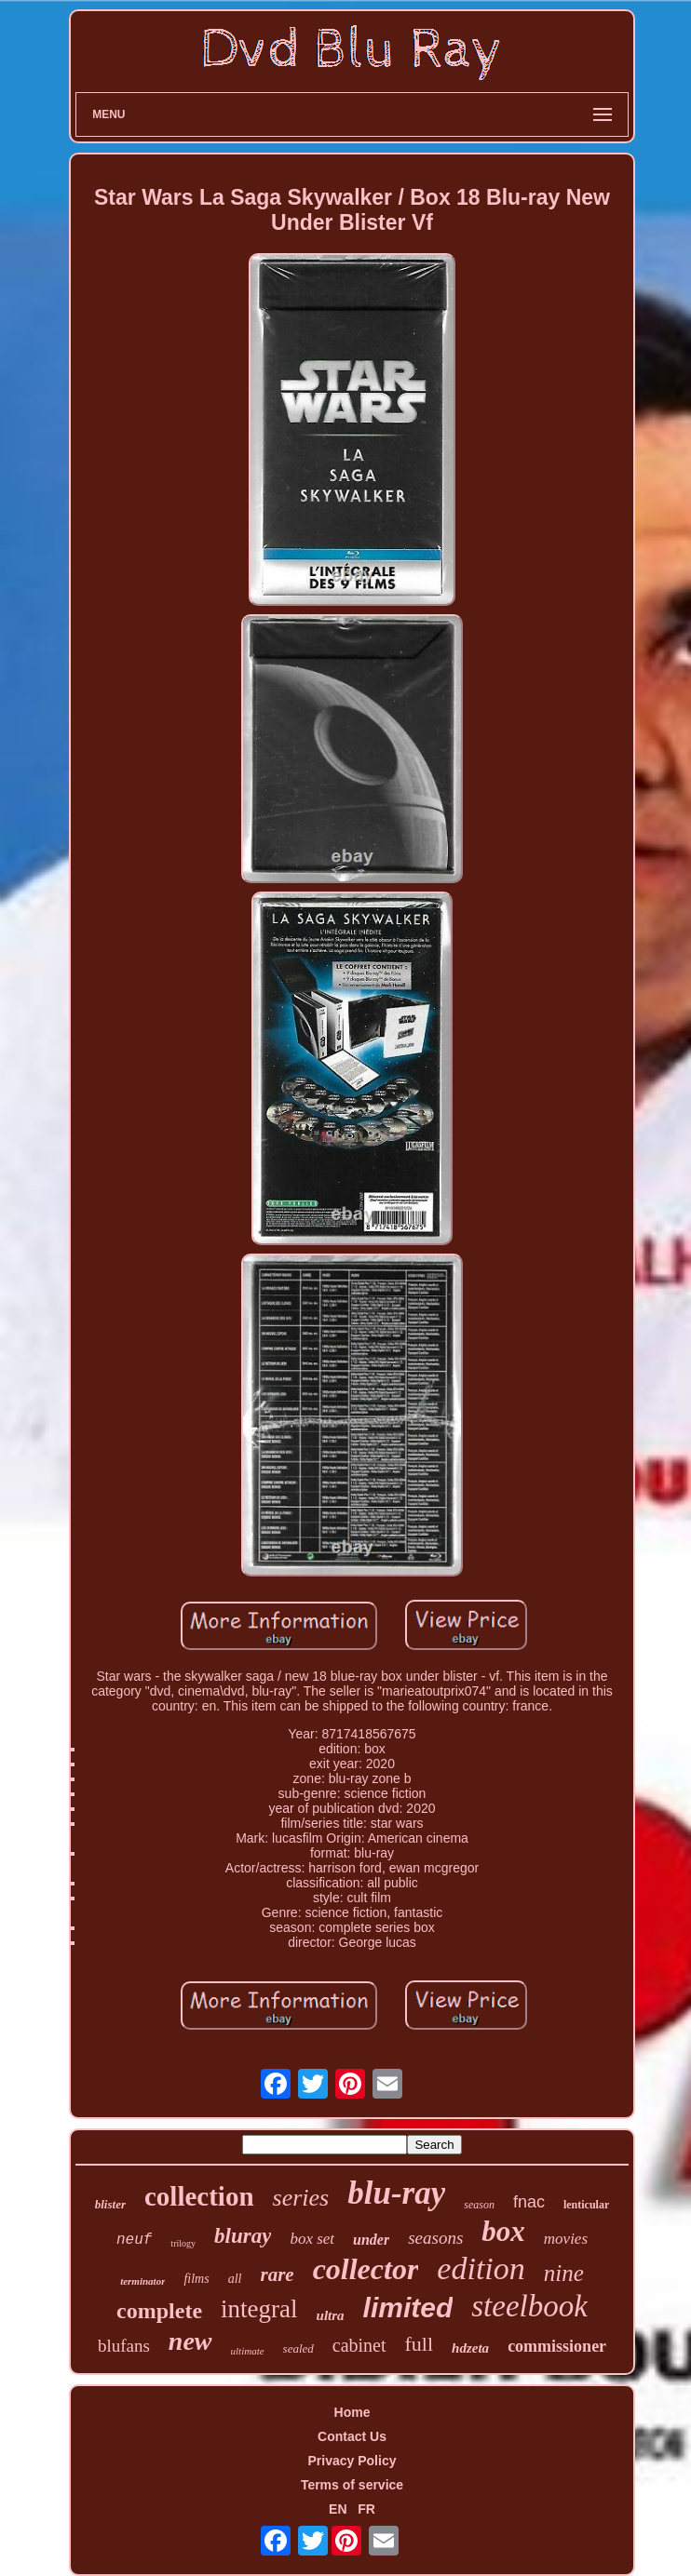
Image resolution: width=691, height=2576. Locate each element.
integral (259, 2309)
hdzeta (470, 2348)
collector (366, 2269)
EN (337, 2509)
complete (159, 2311)
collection (199, 2196)
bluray (242, 2235)
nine (564, 2273)
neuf (134, 2240)
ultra (331, 2315)
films (196, 2279)
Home (352, 2412)
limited (408, 2307)
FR (366, 2509)
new (190, 2341)
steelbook (529, 2306)
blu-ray (396, 2193)
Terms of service (352, 2484)
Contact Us (352, 2436)
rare (276, 2274)
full (419, 2343)
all (235, 2279)
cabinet (359, 2345)
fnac (529, 2202)
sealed (298, 2348)
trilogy (183, 2243)
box (503, 2231)
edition (480, 2268)
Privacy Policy (352, 2460)
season (479, 2204)
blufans (124, 2345)
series (301, 2197)
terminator (142, 2281)
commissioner (557, 2346)
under (371, 2239)
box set (312, 2238)
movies (566, 2238)
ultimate (247, 2350)
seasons (435, 2237)
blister (110, 2204)
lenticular (586, 2204)
